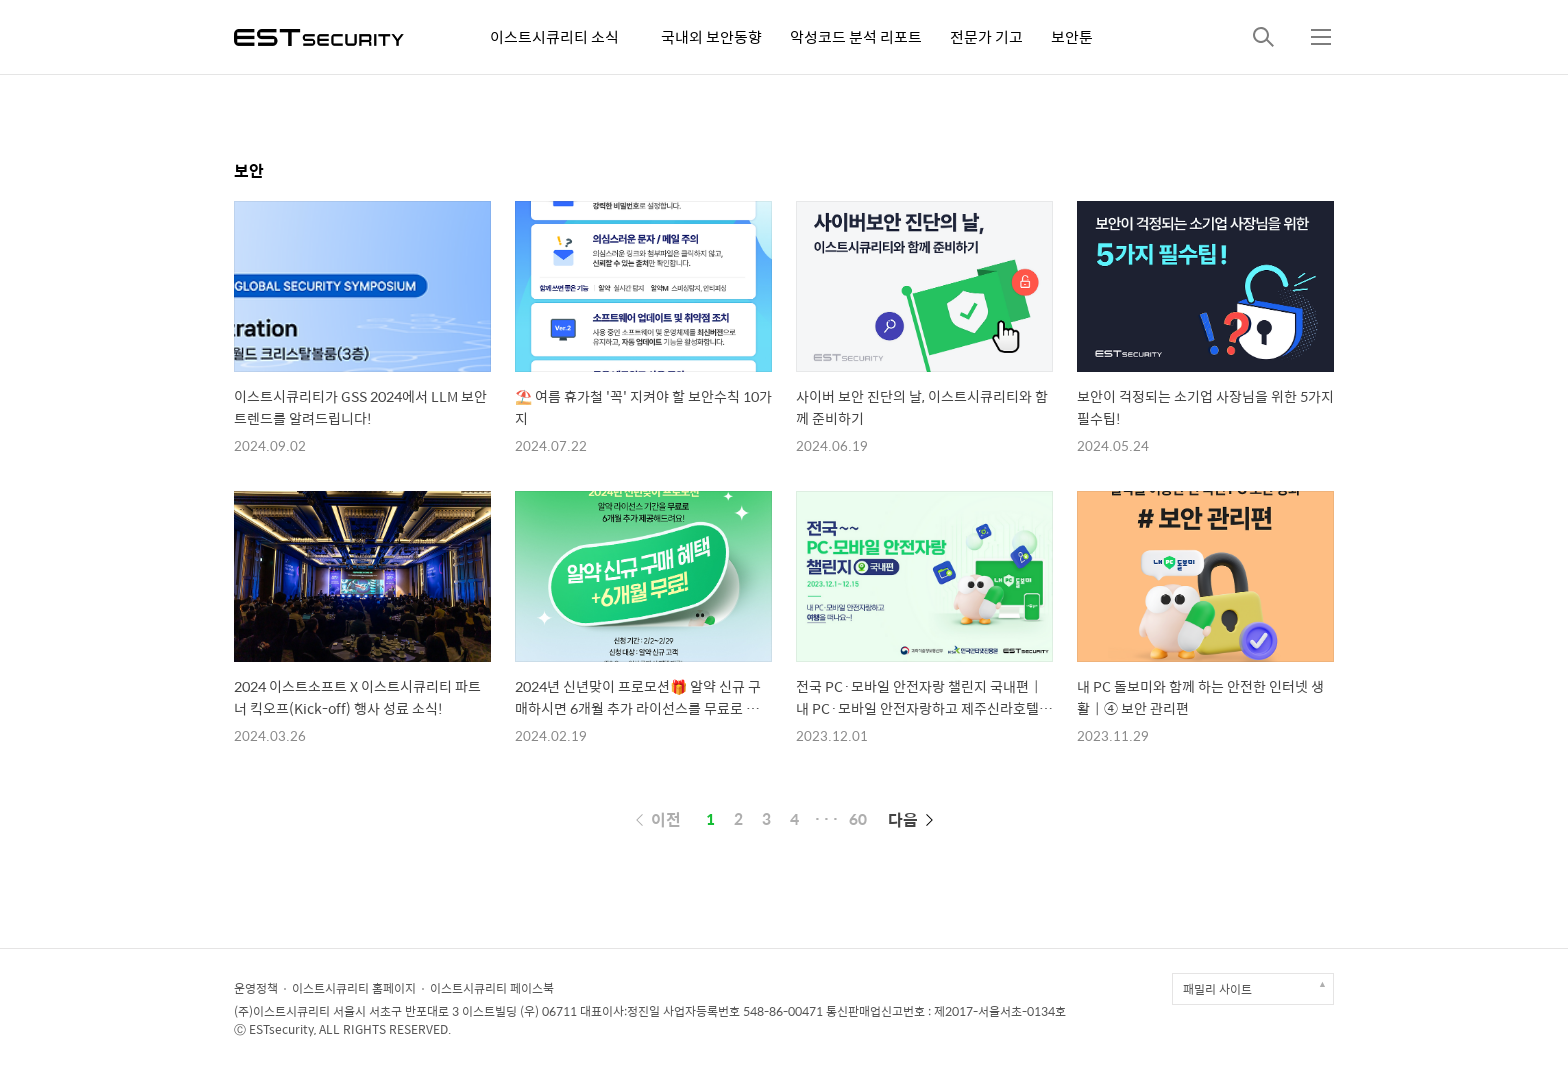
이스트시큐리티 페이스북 (492, 988)
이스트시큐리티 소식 (554, 36)
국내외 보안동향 (711, 36)
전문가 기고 (986, 36)
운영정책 (256, 988)
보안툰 (1072, 36)
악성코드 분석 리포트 (856, 36)
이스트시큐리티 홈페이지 (354, 988)
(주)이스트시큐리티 (282, 1011)
